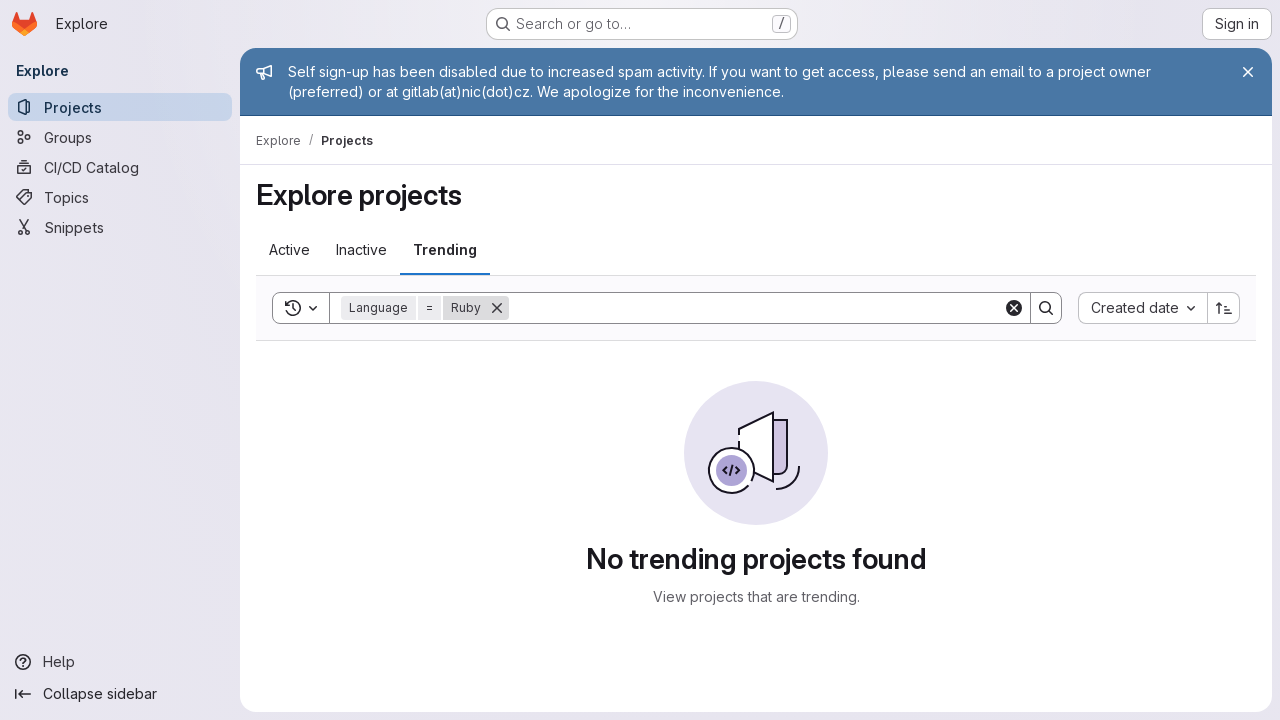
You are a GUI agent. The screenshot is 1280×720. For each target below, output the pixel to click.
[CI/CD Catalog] (120, 167)
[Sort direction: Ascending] (1224, 308)
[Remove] (497, 308)
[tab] (289, 250)
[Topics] (120, 197)
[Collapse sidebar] (120, 694)
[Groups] (120, 137)
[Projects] (120, 107)
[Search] (756, 308)
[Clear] (1014, 308)
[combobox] (1142, 308)
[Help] (120, 662)
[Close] (1248, 72)
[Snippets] (120, 227)
